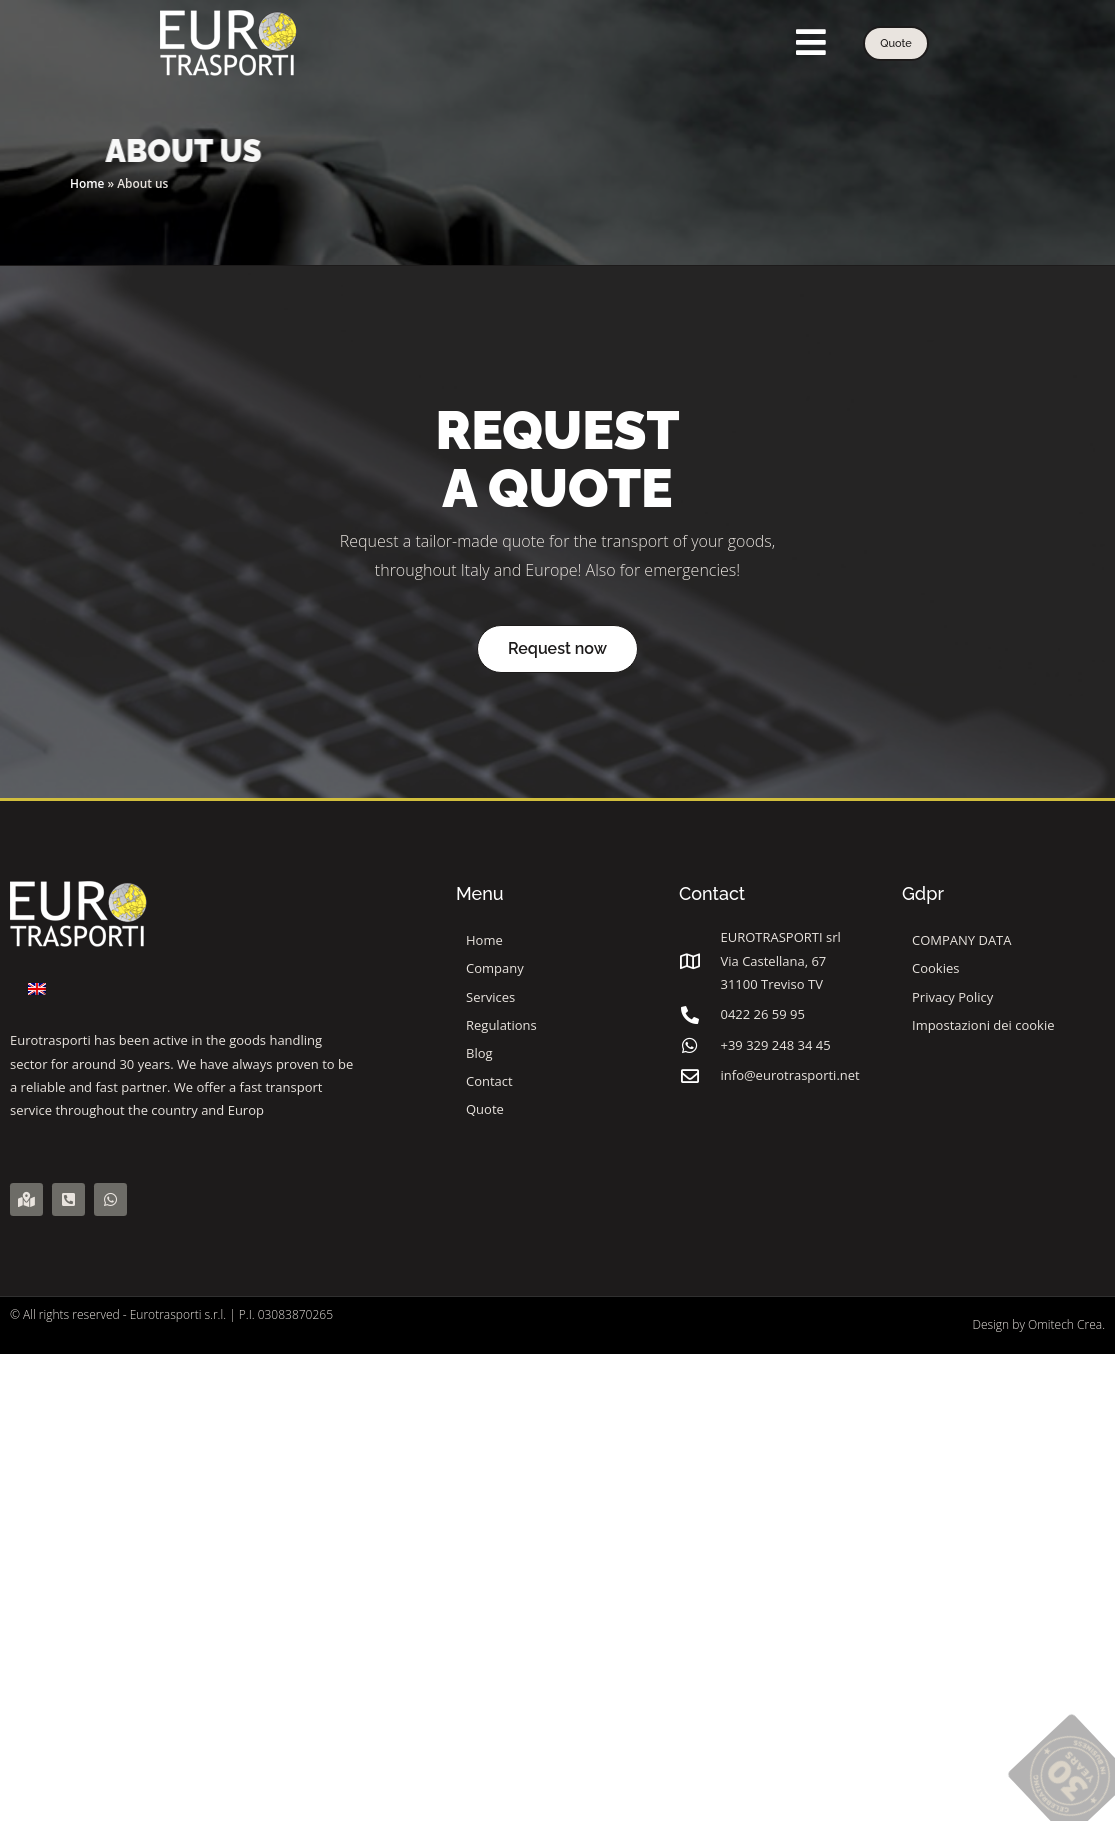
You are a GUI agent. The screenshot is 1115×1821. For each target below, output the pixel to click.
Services (495, 997)
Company (495, 968)
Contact (489, 1081)
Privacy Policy (952, 997)
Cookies (935, 968)
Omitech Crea (1065, 1324)
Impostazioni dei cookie (983, 1025)
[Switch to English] (37, 988)
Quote (485, 1109)
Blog (479, 1053)
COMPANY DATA (962, 940)
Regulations (501, 1025)
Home (87, 183)
